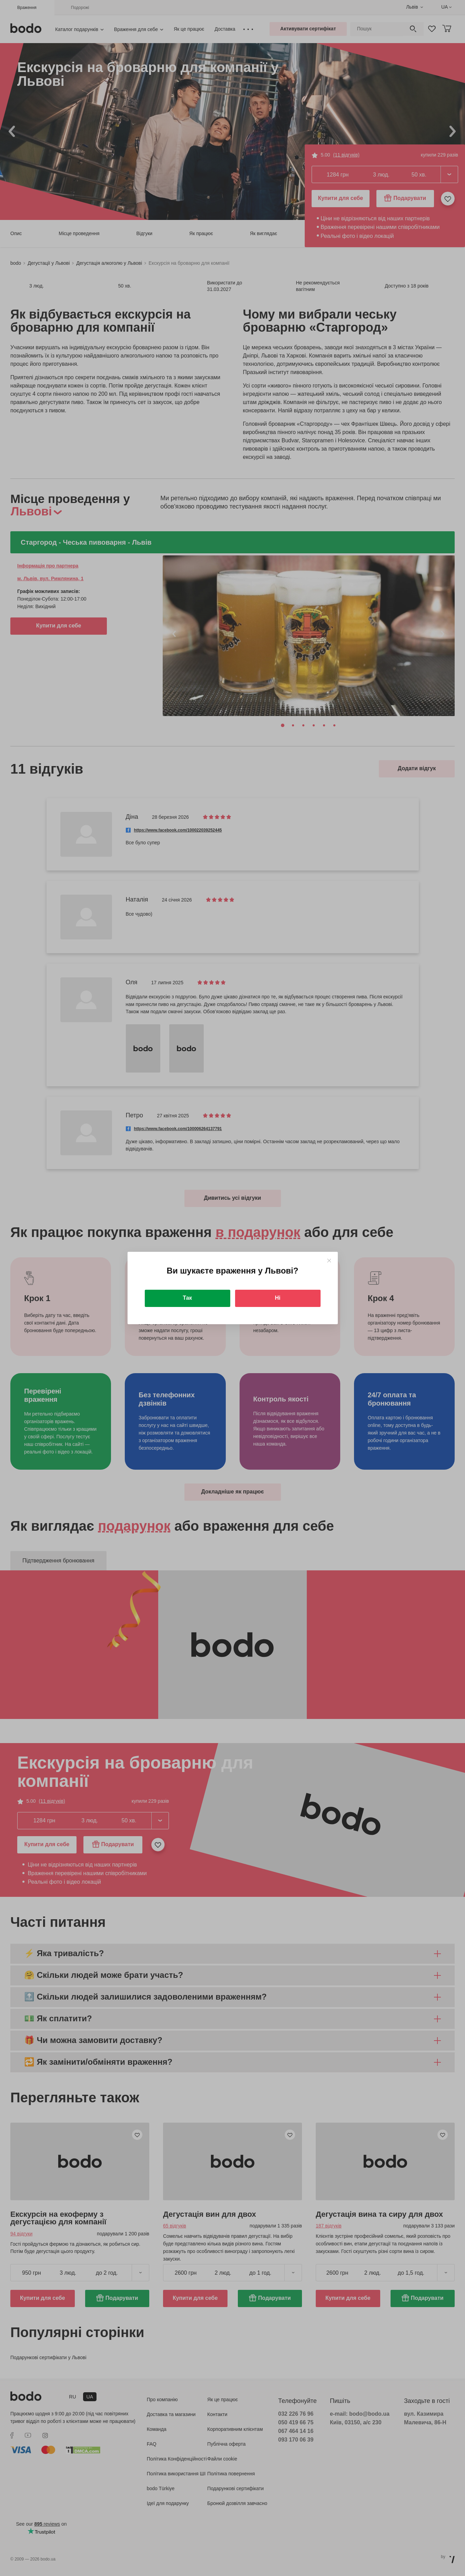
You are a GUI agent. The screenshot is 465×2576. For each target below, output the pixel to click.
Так (187, 1298)
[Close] (329, 1260)
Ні (278, 1298)
